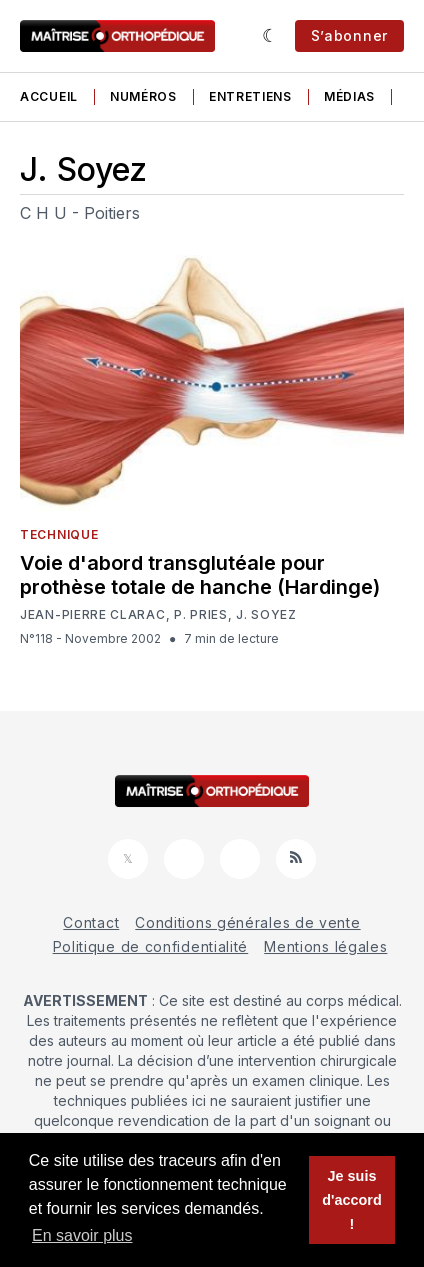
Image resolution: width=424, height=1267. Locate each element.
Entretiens (250, 96)
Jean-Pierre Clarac (93, 615)
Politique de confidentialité (151, 946)
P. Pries (201, 615)
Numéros (143, 96)
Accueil (49, 96)
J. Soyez (266, 615)
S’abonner (349, 35)
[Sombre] (270, 36)
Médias (349, 96)
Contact (91, 922)
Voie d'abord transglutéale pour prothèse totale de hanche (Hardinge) (200, 575)
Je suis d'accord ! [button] (351, 1200)
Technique (59, 534)
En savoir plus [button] (82, 1235)
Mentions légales (325, 946)
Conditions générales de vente (247, 922)
